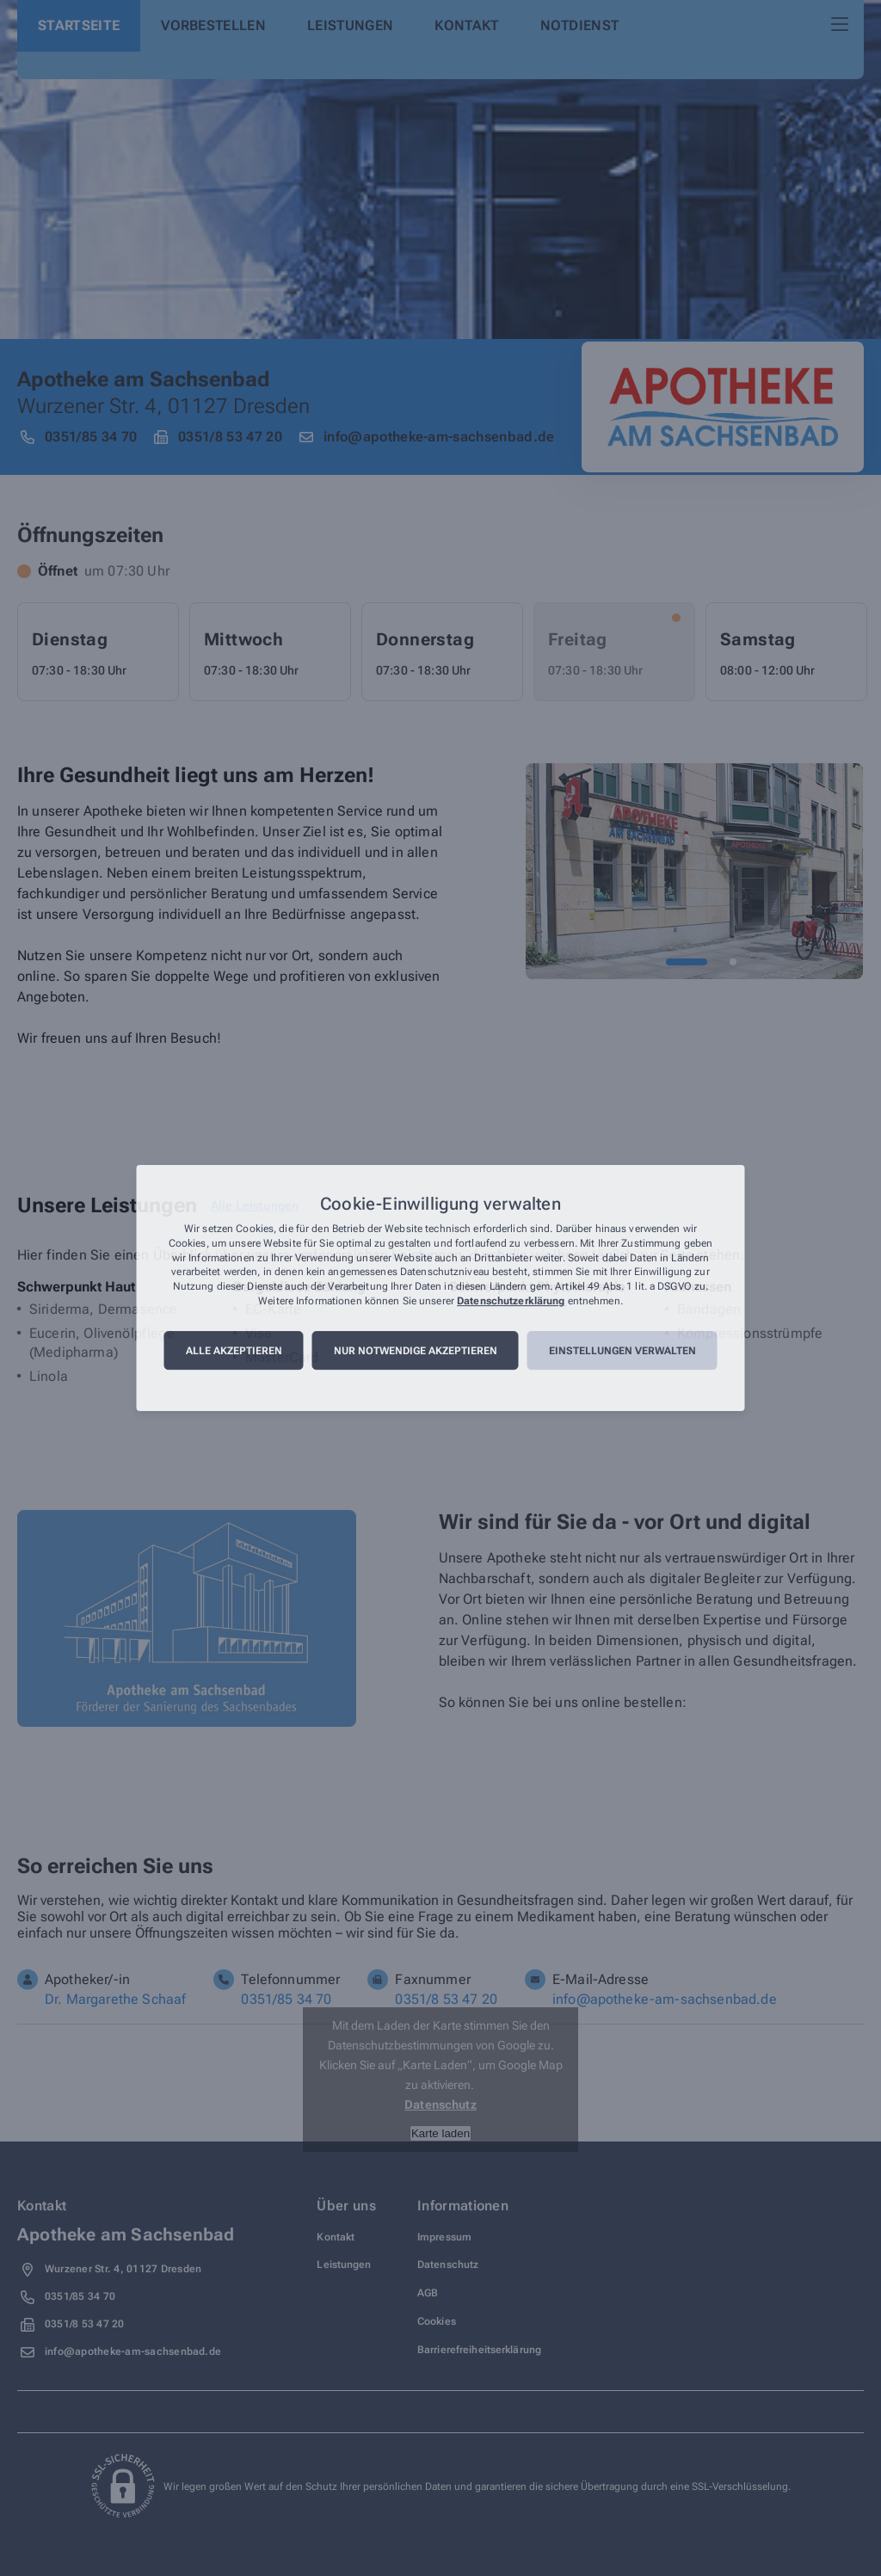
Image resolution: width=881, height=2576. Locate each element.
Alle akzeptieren (234, 1351)
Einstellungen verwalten (622, 1351)
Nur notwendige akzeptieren (415, 1351)
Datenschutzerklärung (510, 1301)
